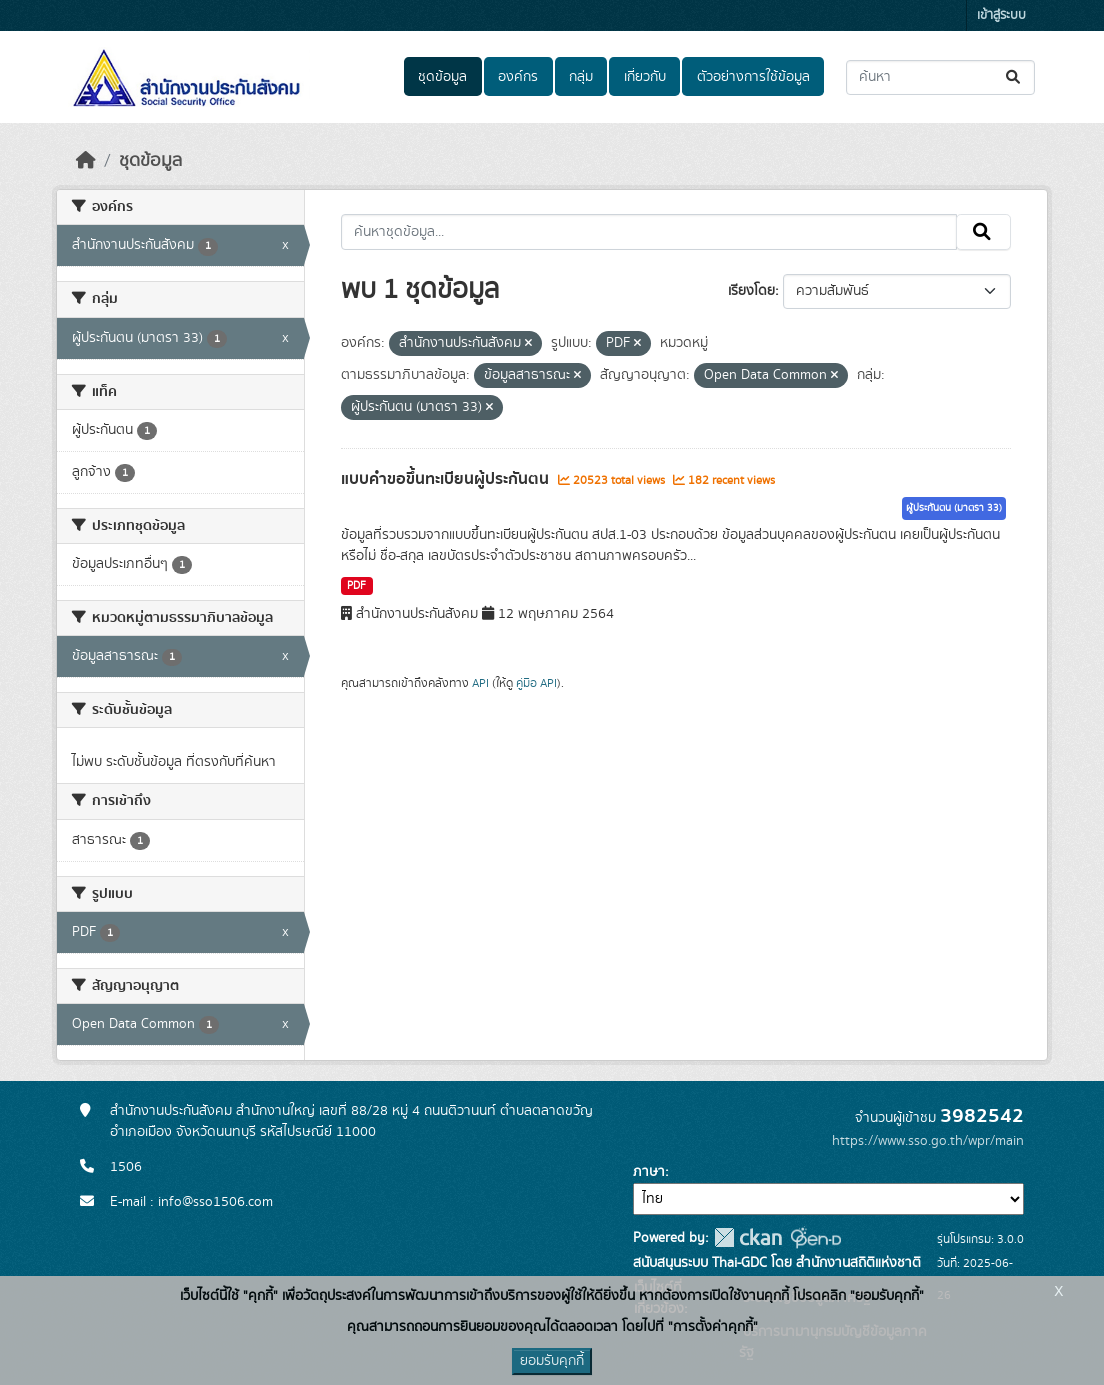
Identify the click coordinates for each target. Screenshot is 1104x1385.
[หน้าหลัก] (86, 161)
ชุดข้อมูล (442, 77)
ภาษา (649, 1172)
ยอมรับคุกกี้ (552, 1361)
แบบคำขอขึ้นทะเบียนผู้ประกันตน (447, 479)
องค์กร (518, 77)
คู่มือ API (536, 683)
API (480, 683)
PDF (356, 586)
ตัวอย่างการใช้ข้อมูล (753, 77)
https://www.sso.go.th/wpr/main (928, 1141)
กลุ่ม (581, 77)
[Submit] (1014, 77)
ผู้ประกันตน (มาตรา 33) (954, 508)
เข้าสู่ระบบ (1001, 15)
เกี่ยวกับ (645, 77)
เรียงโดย (751, 291)
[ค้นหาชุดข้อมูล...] (940, 77)
